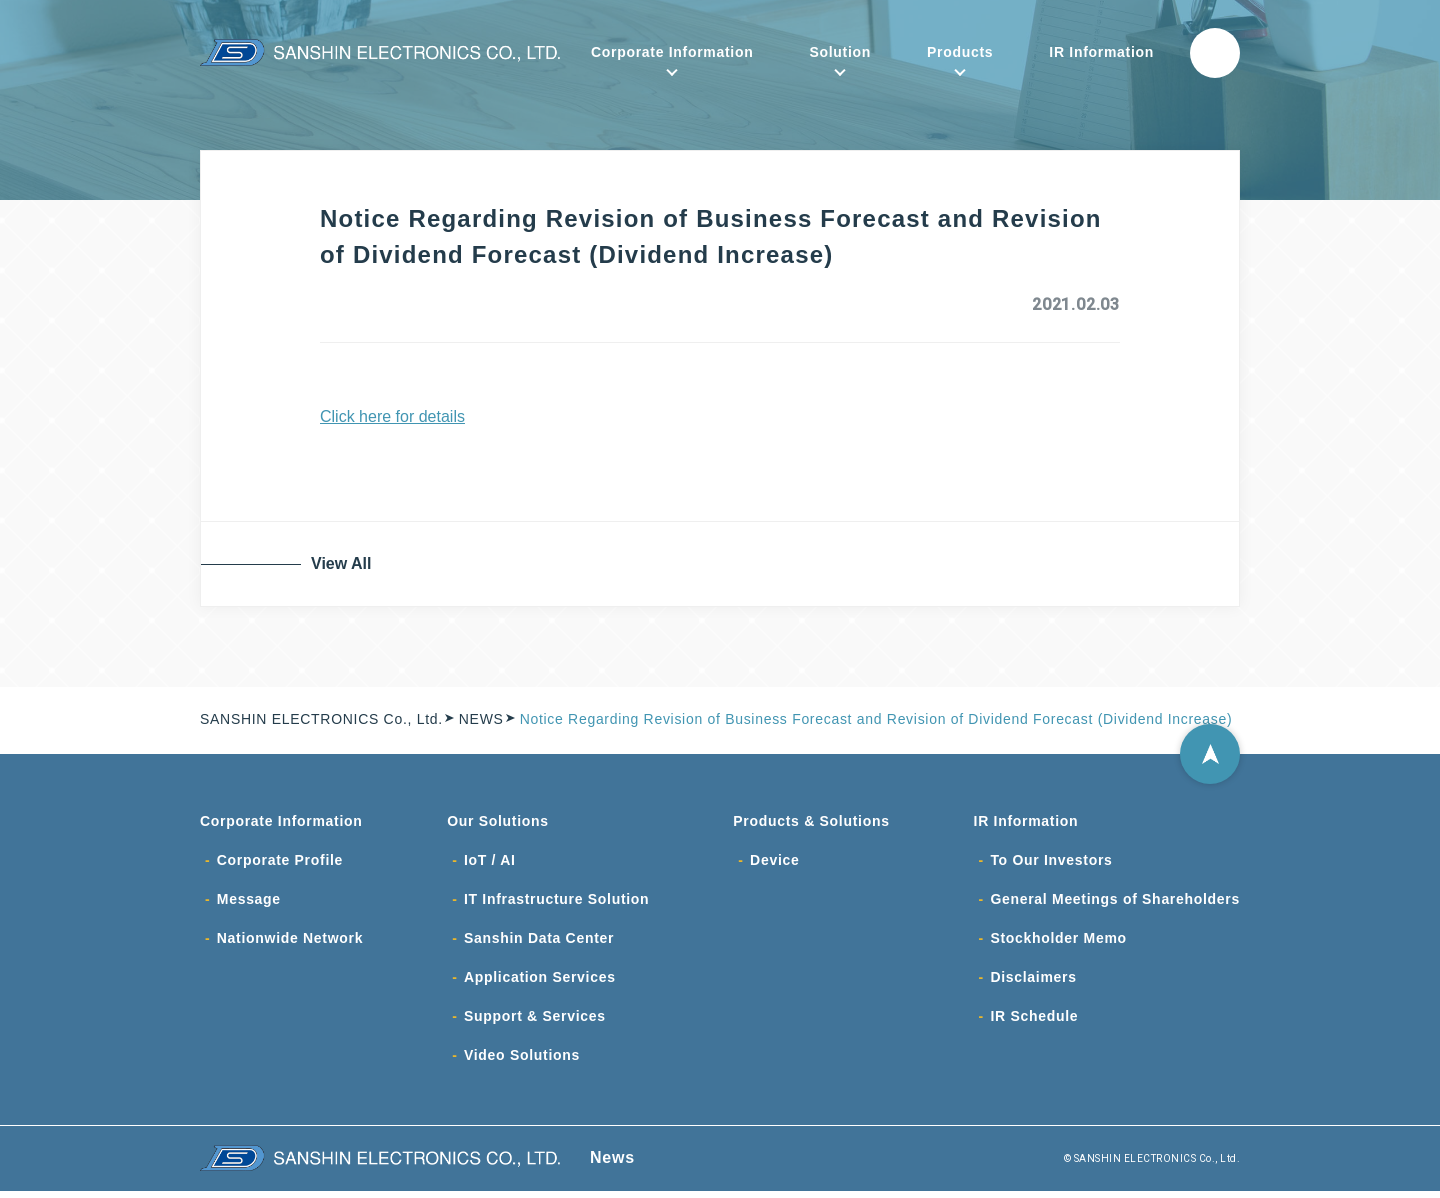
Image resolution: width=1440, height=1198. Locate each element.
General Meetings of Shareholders (1115, 902)
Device (774, 862)
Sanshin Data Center (539, 942)
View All (344, 563)
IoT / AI (490, 862)
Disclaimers (1033, 982)
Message (249, 902)
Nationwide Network (290, 942)
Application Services (540, 982)
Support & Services (535, 1022)
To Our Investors (1051, 862)
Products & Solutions (811, 822)
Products (960, 52)
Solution (840, 52)
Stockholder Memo (1058, 942)
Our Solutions (498, 822)
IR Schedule (1034, 1022)
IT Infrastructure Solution (556, 902)
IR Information (1101, 52)
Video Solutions (522, 1062)
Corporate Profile (280, 862)
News (612, 1164)
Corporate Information (672, 52)
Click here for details (392, 416)
